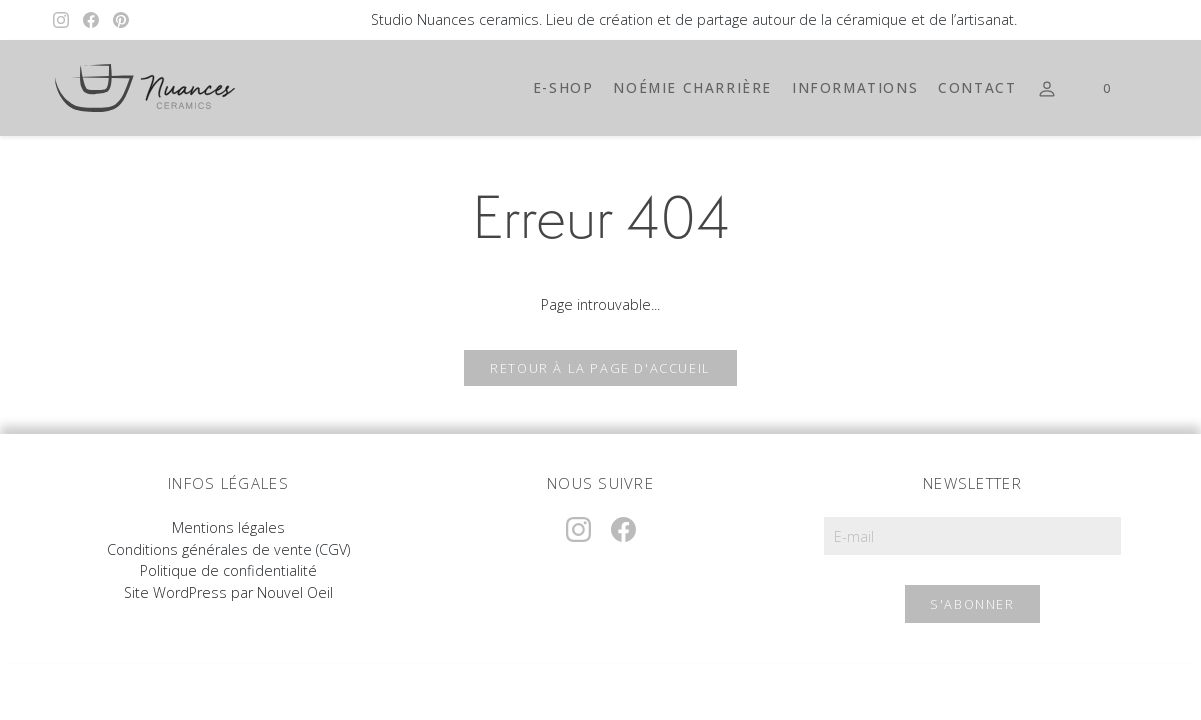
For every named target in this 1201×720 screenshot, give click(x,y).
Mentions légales (228, 527)
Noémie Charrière (692, 87)
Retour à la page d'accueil (600, 368)
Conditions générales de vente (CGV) (228, 549)
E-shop (563, 87)
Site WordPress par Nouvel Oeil (228, 592)
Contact (977, 87)
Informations (855, 87)
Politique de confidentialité (228, 570)
